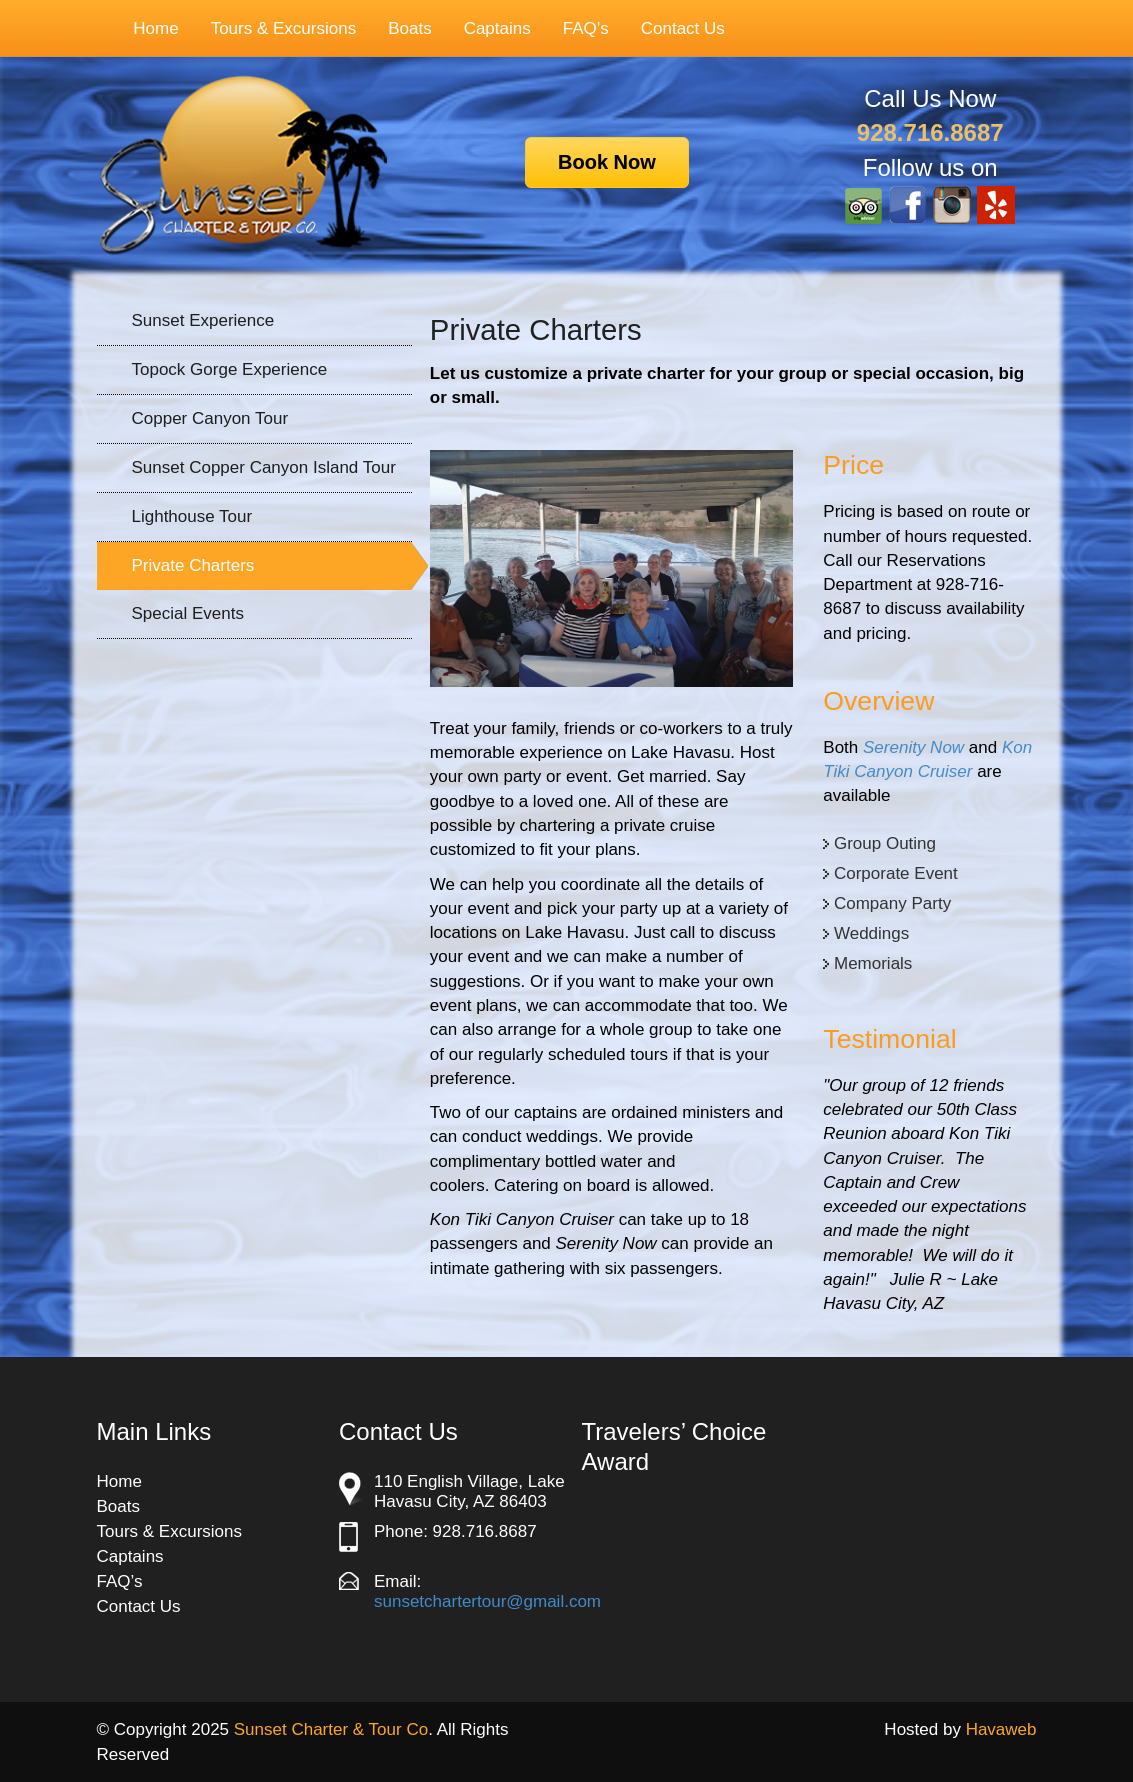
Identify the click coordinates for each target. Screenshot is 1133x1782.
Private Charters (193, 565)
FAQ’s (586, 28)
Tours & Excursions (274, 28)
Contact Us (683, 28)
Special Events (188, 613)
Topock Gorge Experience (230, 369)
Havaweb (1001, 1729)
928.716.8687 (930, 132)
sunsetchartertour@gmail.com (487, 1601)
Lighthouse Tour (192, 516)
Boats (409, 28)
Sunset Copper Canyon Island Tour (264, 467)
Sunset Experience (203, 320)
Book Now (607, 162)
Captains (497, 28)
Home (155, 28)
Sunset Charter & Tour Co (331, 1729)
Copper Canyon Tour (210, 418)
